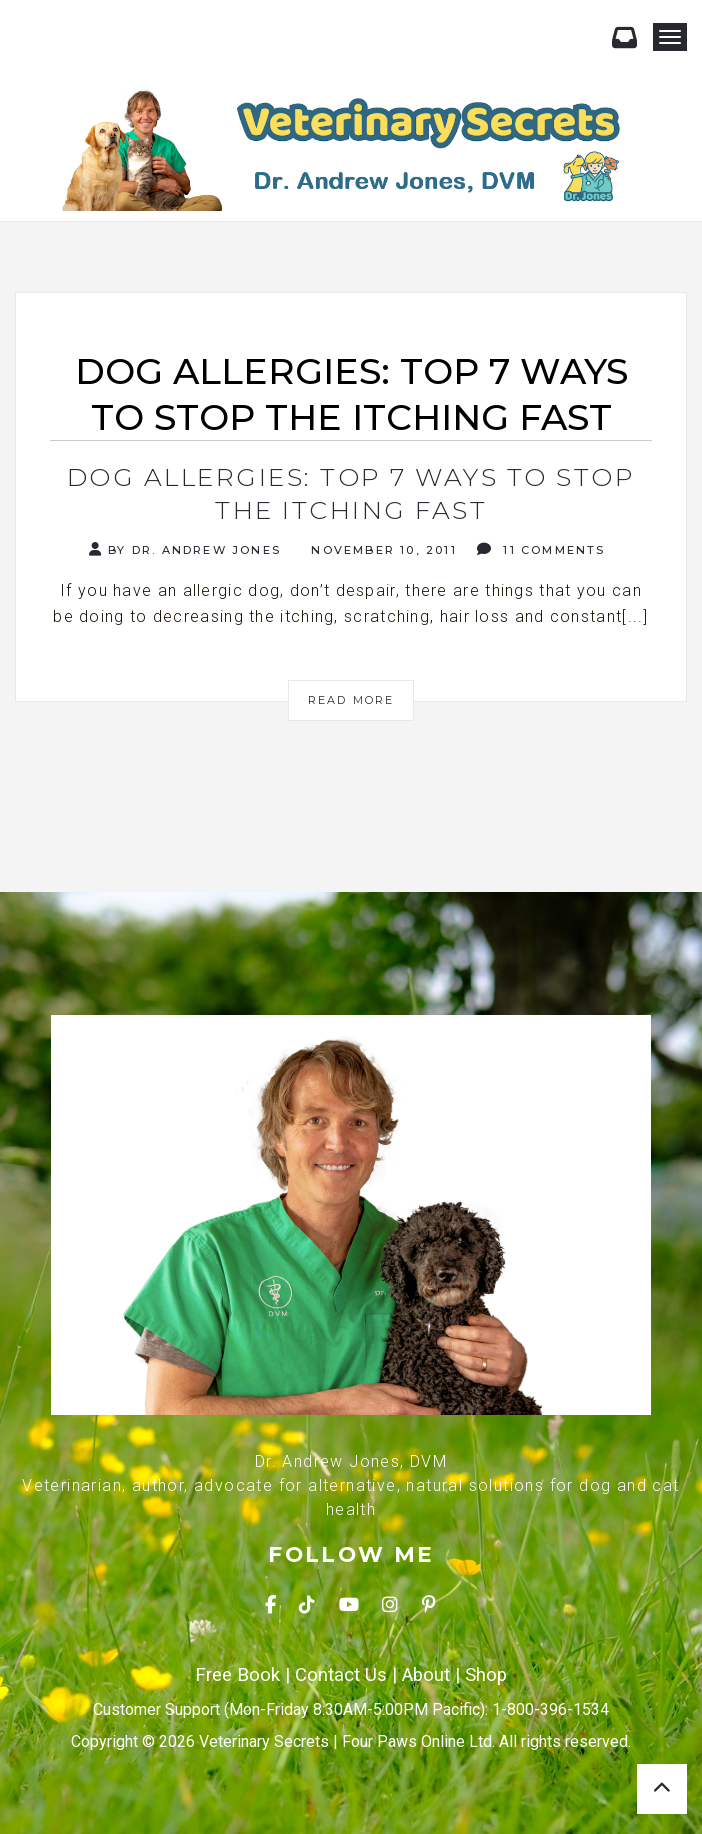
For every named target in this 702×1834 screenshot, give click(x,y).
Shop (486, 1675)
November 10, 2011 (381, 550)
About (426, 1675)
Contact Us (341, 1675)
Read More (351, 700)
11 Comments (541, 549)
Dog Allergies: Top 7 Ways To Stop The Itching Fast (351, 493)
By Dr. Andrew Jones (185, 549)
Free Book (237, 1675)
